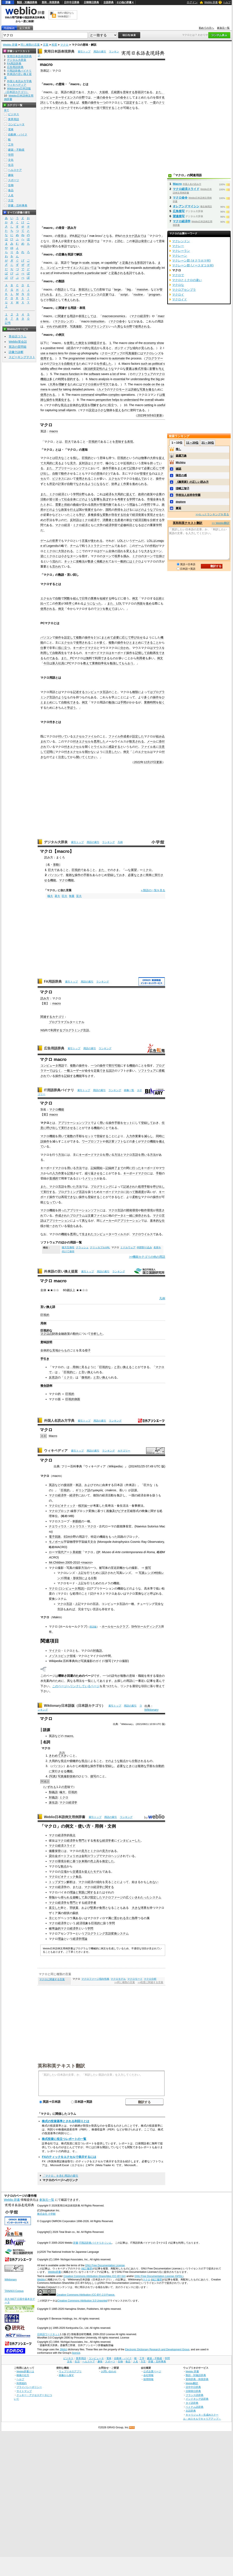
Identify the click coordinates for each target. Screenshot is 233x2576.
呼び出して (53, 1128)
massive (142, 289)
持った (62, 1210)
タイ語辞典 (192, 2402)
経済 (70, 348)
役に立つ (64, 647)
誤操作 (44, 1141)
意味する (129, 92)
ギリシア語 (82, 1490)
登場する (146, 473)
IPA (72, 235)
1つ (108, 473)
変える (130, 551)
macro (53, 431)
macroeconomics (113, 316)
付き (76, 741)
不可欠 (104, 384)
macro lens (56, 353)
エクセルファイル (85, 736)
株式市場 (141, 368)
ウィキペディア (56, 1450)
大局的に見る (52, 463)
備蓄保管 (55, 1851)
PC (72, 658)
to (71, 273)
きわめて (55, 1755)
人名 (11, 195)
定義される (129, 262)
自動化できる (70, 702)
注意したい (113, 751)
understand (131, 399)
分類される (139, 1761)
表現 (130, 441)
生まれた (88, 1234)
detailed (77, 389)
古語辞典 (108, 2)
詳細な (135, 389)
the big (155, 379)
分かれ (124, 647)
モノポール (56, 1541)
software (94, 374)
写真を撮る (147, 389)
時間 (61, 379)
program (154, 294)
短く (162, 702)
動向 (76, 1333)
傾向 (135, 348)
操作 (94, 102)
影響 (152, 368)
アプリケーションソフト (71, 468)
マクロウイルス (142, 1234)
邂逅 (178, 508)
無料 (89, 658)
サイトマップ (24, 2391)
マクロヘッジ (111, 1856)
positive (50, 348)
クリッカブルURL (100, 1247)
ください (91, 757)
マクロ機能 (66, 880)
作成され (61, 1215)
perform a (79, 273)
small (61, 410)
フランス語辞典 (194, 2395)
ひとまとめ (133, 642)
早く (72, 603)
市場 (150, 499)
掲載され (102, 561)
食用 (102, 1907)
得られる (67, 1897)
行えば (74, 509)
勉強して (116, 663)
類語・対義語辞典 (27, 2)
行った (136, 1168)
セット (127, 1122)
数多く (92, 561)
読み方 (44, 998)
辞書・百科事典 (17, 205)
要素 (129, 368)
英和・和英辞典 (50, 2)
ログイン (192, 2)
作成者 (124, 736)
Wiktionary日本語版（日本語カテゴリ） (74, 1705)
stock (66, 368)
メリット (91, 1178)
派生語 (53, 1802)
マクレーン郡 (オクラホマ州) (191, 260)
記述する (79, 692)
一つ (114, 97)
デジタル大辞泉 (56, 842)
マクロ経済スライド (62, 1845)
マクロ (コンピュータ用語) (66, 1588)
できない (73, 1197)
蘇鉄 (75, 1913)
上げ (126, 509)
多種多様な (95, 514)
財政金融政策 (61, 1333)
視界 (117, 556)
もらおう (127, 663)
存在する (117, 514)
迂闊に (50, 751)
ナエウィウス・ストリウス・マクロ (72, 1526)
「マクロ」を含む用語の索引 (60, 2175)
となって (49, 1202)
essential (119, 379)
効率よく (117, 484)
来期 (84, 1861)
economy (150, 343)
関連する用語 (66, 316)
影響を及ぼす (102, 499)
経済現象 (82, 1923)
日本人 (56, 241)
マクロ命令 (117, 321)
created (91, 358)
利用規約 (21, 2383)
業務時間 (150, 702)
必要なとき (135, 875)
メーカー (108, 1220)
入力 (129, 1136)
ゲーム (136, 540)
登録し (109, 1766)
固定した (96, 1897)
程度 (54, 44)
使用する (46, 358)
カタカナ (128, 235)
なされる (82, 484)
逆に (43, 556)
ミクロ (95, 463)
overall (149, 399)
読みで (138, 235)
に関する (108, 1887)
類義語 (53, 1792)
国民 (108, 509)
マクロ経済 (62, 525)
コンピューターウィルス (110, 1234)
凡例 (120, 842)
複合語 (44, 1385)
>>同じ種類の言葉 (124, 1982)
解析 (70, 1882)
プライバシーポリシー (29, 2387)
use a (44, 353)
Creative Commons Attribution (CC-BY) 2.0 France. (85, 2294)
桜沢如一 (84, 1505)
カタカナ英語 (85, 241)
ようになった (92, 603)
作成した (105, 363)
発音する (70, 241)
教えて (110, 608)
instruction (117, 267)
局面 (140, 603)
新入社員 (58, 663)
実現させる (154, 514)
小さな (101, 410)
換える (127, 1367)
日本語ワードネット (48, 2334)
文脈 (105, 294)
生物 (11, 185)
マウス (157, 647)
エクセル (114, 478)
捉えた (88, 1871)
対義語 (97, 1650)
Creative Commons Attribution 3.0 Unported (83, 2300)
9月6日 (151, 415)
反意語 (53, 1377)
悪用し (74, 1234)
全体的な (75, 405)
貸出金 (53, 1856)
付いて (62, 736)
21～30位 (207, 442)
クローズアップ (112, 353)
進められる (139, 484)
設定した (138, 736)
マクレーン (179, 255)
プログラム (77, 1215)
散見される (136, 741)
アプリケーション (58, 1220)
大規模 (103, 92)
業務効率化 (99, 663)
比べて (44, 603)
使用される (142, 326)
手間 (123, 702)
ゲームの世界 (49, 540)
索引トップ (84, 51)
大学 (100, 525)
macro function (69, 374)
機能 (53, 880)
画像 (109, 1511)
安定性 (97, 368)
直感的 (53, 1178)
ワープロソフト (92, 1141)
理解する (64, 384)
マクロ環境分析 (59, 1861)
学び (82, 514)
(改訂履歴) (87, 2268)
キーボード (118, 653)
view (131, 343)
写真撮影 (76, 326)
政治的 (88, 368)
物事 (144, 458)
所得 (117, 509)
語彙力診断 (16, 352)
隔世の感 (181, 475)
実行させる (68, 1128)
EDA (67, 1536)
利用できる (102, 658)
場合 (70, 1226)
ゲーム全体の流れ (111, 551)
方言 (11, 200)
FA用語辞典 (53, 981)
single (105, 267)
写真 (53, 1776)
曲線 (76, 504)
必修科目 (126, 525)
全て (6, 110)
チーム (74, 545)
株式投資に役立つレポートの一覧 (64, 2139)
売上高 (94, 1861)
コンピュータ (16, 124)
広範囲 (115, 92)
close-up (74, 353)
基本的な (156, 1220)
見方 (73, 463)
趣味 (11, 175)
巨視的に (69, 1372)
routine (138, 294)
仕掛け (160, 556)
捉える (119, 410)
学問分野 (79, 494)
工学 (11, 144)
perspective (103, 399)
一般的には (124, 561)
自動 (55, 473)
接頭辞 (68, 1485)
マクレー (178, 246)
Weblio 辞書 (211, 2)
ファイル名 (148, 746)
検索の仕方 (22, 2375)
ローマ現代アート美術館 (65, 1552)
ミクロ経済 (56, 494)
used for (56, 389)
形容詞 (139, 92)
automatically (152, 267)
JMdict (63, 2349)
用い (103, 1122)
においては (89, 267)
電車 (11, 129)
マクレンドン (181, 241)
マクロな (178, 285)
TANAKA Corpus (14, 2290)
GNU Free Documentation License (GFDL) (158, 2276)
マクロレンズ (63, 321)
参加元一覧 (223, 27)
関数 (67, 598)
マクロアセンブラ (184, 289)
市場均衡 (105, 504)
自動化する (71, 363)
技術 (72, 1776)
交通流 (77, 1871)
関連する (46, 1016)
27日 (153, 762)
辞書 (8, 2)
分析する (156, 520)
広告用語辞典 (54, 1048)
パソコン (46, 637)
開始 (100, 1168)
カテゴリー (124, 1450)
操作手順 (108, 468)
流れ (55, 561)
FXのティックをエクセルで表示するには (69, 2156)
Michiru (180, 462)
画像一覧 (129, 1090)
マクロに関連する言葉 (52, 1979)
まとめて (123, 468)
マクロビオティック (62, 1505)
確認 (178, 468)
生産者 (118, 520)
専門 (81, 1840)
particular (93, 273)
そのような (112, 1761)
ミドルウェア (128, 1247)
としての (93, 289)
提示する (100, 343)
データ (118, 1215)
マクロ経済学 (140, 316)
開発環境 (132, 1210)
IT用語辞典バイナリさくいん (95, 2242)
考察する (123, 499)
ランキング (108, 842)
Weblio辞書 (54, 2271)
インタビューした (129, 1840)
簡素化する (62, 399)
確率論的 (55, 1928)
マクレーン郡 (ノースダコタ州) (193, 265)
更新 (159, 415)
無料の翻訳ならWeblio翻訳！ (66, 14)
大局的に (120, 494)
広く (129, 1897)
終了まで (117, 1168)
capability (111, 262)
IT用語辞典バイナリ (59, 1090)
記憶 (132, 468)
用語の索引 (99, 51)
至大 (79, 896)
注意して (64, 757)
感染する (114, 746)
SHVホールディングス (146, 1626)
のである (52, 658)
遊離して (78, 1897)
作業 (126, 484)
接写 (148, 1567)
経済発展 (138, 514)
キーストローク (59, 107)
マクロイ (178, 294)
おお (62, 1752)
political (157, 363)
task (103, 273)
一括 (97, 107)
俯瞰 (72, 1761)
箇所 (94, 504)
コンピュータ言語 (96, 692)
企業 (159, 494)
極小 (108, 463)
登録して (113, 875)
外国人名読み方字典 (59, 1420)
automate (118, 358)
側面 (77, 1399)
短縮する (105, 598)
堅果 (93, 1907)
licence (76, 2352)
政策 (64, 509)
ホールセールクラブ (115, 1626)
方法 (61, 1154)
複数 (85, 102)
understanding (140, 379)
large (75, 262)
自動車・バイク (17, 134)
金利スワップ (90, 1856)
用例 (43, 1323)
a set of (48, 273)
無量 (71, 896)
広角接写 (179, 211)
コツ (100, 608)
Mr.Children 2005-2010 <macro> (71, 1562)
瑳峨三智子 (182, 488)
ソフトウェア (144, 374)
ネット (68, 561)
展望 (134, 870)
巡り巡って (56, 499)
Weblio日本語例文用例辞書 (64, 1817)
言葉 (45, 44)
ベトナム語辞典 (194, 2406)
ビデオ (122, 1511)
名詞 (129, 273)
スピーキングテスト (22, 357)
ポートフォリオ (68, 1856)
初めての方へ (206, 27)
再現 (64, 1197)
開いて (80, 757)
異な (120, 326)
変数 (105, 514)
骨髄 (52, 1897)
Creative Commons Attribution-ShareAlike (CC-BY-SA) (94, 2276)
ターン (157, 551)
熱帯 (135, 1918)
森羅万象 (181, 455)
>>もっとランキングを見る (212, 514)
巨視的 (93, 441)
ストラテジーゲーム (101, 545)
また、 (159, 92)
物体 (109, 410)
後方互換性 (68, 1247)
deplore (181, 501)
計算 (61, 484)
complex (114, 394)
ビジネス (58, 478)
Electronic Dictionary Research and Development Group (157, 2349)
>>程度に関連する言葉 (150, 1982)
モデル (97, 1871)
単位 (129, 520)
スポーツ (13, 180)
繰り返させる (94, 1173)
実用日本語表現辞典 (59, 51)
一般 (67, 1070)
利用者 (140, 658)
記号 (8, 323)
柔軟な (136, 1197)
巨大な (59, 458)
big (129, 289)
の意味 (98, 473)
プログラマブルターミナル (66, 1022)
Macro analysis (99, 379)
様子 (88, 1350)
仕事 (43, 647)
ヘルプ (227, 2)
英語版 (93, 1626)
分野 (82, 97)
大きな (148, 551)
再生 (61, 653)
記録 (94, 1168)
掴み (126, 556)
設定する (132, 102)
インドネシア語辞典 (197, 2398)
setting (148, 405)
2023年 (142, 415)
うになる (97, 484)
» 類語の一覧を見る (153, 890)
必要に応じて (153, 468)
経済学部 (111, 525)
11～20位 (192, 442)
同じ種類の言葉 (30, 44)
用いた (71, 1186)
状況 (84, 405)
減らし (148, 1136)
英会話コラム (17, 336)
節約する (73, 379)
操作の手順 (82, 875)
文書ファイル (97, 1215)
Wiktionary (151, 1709)
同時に (160, 1136)
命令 (105, 97)
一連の (98, 97)
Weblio (41, 2279)
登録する (102, 1136)
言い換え (46, 1306)
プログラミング (95, 326)
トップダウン (58, 1882)
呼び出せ (137, 637)
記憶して (141, 653)
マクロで (178, 275)
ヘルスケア (15, 170)
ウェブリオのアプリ (70, 2371)
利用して (46, 653)
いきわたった (140, 1897)
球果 (144, 1907)
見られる (147, 348)
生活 (11, 164)
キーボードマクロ (85, 647)
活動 (43, 499)
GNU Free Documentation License (105, 2265)
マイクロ (55, 1650)
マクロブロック (59, 1511)
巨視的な (46, 1330)
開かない (91, 751)
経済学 (62, 326)
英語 (52, 1485)
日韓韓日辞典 (91, 2)
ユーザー (76, 1070)
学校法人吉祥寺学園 (188, 495)
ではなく (55, 1070)
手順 (159, 1173)
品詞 (46, 246)
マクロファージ (112, 1897)
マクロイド (179, 299)
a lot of (114, 374)
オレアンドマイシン (186, 206)
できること (151, 642)
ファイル (114, 736)
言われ (56, 566)
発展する (91, 509)
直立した (55, 1907)
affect (53, 368)
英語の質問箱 (17, 346)
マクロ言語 (130, 1154)
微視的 (85, 1377)
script (123, 294)
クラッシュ (82, 1247)
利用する (56, 1030)
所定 (52, 484)
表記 (77, 235)
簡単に (150, 875)
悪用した (100, 741)
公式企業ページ (152, 2371)
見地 (55, 1350)
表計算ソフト (114, 1141)
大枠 (153, 458)
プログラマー (154, 358)
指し (76, 458)
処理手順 (144, 1186)
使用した (72, 343)
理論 (132, 504)
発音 (61, 235)
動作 (64, 473)
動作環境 (147, 1210)
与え (161, 368)
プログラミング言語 (75, 1030)
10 (89, 343)
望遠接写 (179, 216)
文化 (11, 159)
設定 (92, 410)
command (87, 394)
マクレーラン (181, 250)
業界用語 (13, 119)
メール (151, 741)
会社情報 (148, 2375)
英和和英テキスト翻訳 (61, 2065)
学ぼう (71, 707)
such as (146, 363)
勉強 (111, 702)
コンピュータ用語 (52, 1065)
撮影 (67, 1776)
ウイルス (100, 746)
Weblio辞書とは (25, 2371)
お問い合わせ (108, 2371)
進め (149, 603)
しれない (152, 1882)
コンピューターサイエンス (58, 97)
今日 (46, 663)
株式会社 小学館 (46, 2213)
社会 (67, 499)
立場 (64, 1871)
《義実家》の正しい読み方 (192, 481)
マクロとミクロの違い (187, 280)
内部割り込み (144, 1247)
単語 (72, 92)
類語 (61, 289)
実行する (108, 107)
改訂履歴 (157, 2279)
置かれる (120, 1918)
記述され (129, 1186)
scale (86, 262)
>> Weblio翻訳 (220, 523)
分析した (97, 1333)
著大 (57, 896)
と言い (118, 1367)
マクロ (64, 44)
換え (90, 1372)
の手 (46, 520)
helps (115, 399)
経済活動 (141, 520)
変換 (114, 1933)
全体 (73, 499)
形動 (56, 864)
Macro (53, 1436)
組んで (139, 478)
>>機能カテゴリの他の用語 (147, 1256)
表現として (85, 316)
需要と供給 (62, 504)
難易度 (139, 1192)
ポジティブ (122, 348)
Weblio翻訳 (192, 2383)
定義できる (101, 1070)
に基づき (75, 1861)
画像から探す (66, 2375)
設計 (111, 1070)
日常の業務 (89, 598)
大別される (65, 551)
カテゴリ (58, 1016)
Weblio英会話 (18, 341)
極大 (50, 896)
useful (161, 405)
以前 (159, 598)
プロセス (55, 363)
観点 (123, 1761)
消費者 (107, 520)
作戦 (153, 545)
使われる (61, 102)
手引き (44, 1358)
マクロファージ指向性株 (95, 1979)
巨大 (68, 441)
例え (73, 102)
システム (155, 1897)
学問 (132, 499)
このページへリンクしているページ (76, 1686)
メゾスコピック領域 (62, 1656)
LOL (120, 540)
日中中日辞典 (71, 2)
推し (178, 449)
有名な (97, 1840)
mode (147, 384)
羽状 (72, 1907)
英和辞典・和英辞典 (197, 2379)
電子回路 (55, 1536)
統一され (52, 1226)
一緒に (130, 1215)
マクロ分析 (89, 384)
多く (52, 379)
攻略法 (80, 561)
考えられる (71, 300)
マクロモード (119, 389)
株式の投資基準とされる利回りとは (65, 2121)
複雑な (70, 875)
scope (95, 262)
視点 (94, 348)
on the (156, 384)
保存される (142, 1215)
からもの (64, 1350)
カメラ (102, 389)
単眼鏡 (76, 1521)
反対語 (83, 463)
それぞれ (52, 326)
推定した (108, 1861)
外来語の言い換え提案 (61, 1271)
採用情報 (148, 2379)
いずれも (50, 1787)
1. (110, 343)
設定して (70, 637)
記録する (70, 1076)
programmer (77, 358)
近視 (126, 463)
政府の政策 (145, 494)
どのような (86, 499)
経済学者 (108, 1840)
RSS (132, 2427)
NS (42, 1030)
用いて (62, 1136)
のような (108, 368)
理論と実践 (77, 1892)
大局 (52, 384)
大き (90, 92)
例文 (81, 343)
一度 (153, 102)
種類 (135, 692)
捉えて (130, 494)
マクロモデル (118, 1979)
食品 (78, 1876)
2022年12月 (142, 762)
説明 (49, 1342)
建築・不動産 (16, 149)
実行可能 (114, 1065)
